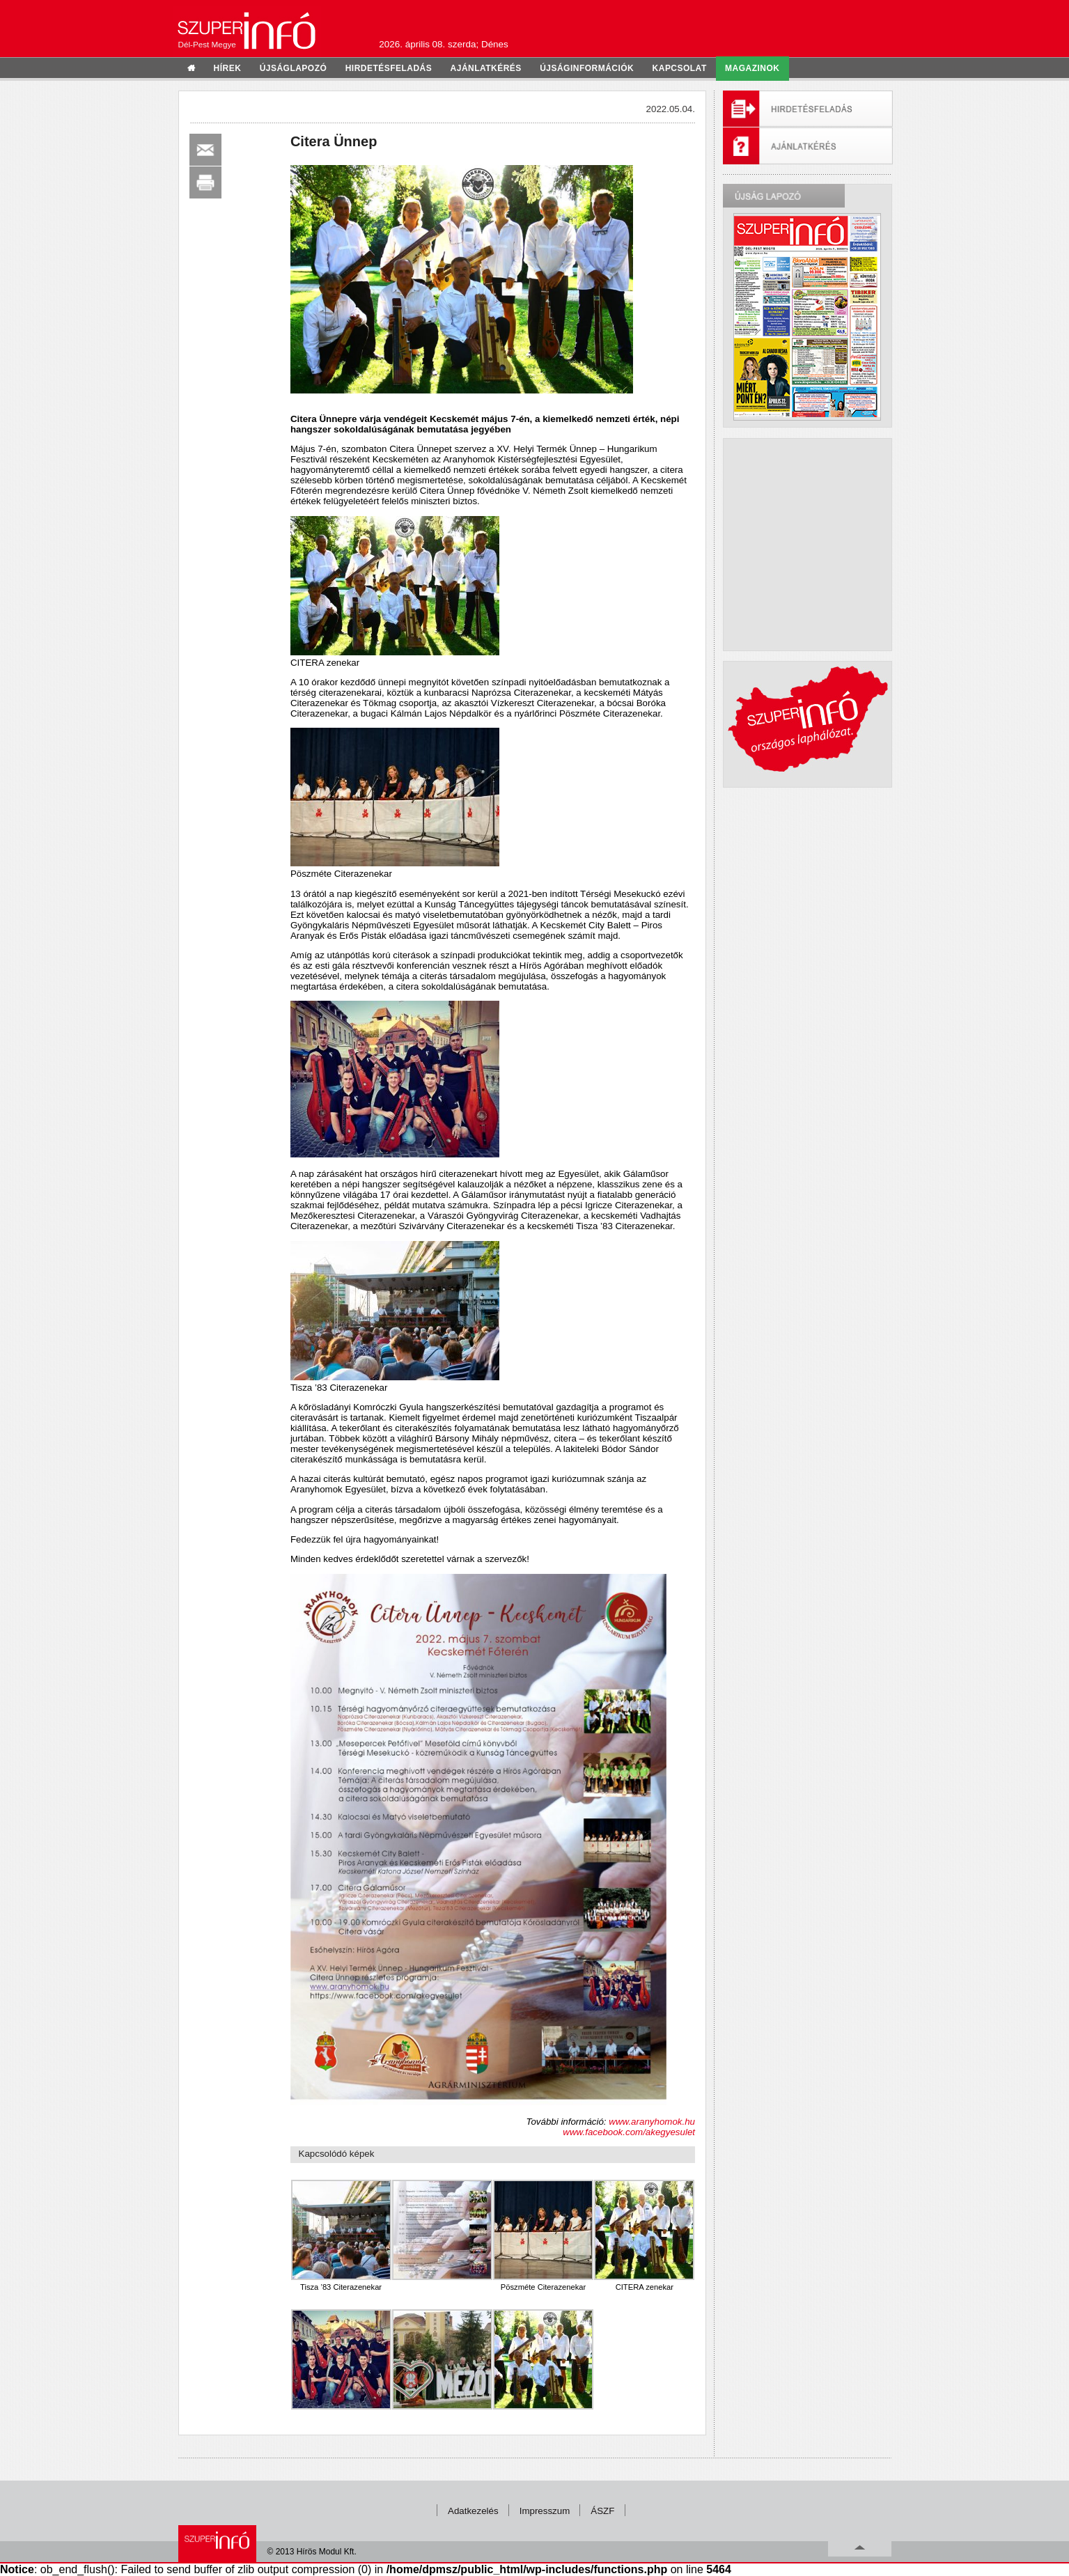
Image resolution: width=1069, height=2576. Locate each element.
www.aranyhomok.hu (652, 2121)
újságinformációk (587, 68)
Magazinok (752, 68)
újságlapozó (293, 68)
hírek (228, 68)
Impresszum (545, 2511)
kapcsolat (680, 68)
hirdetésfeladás (388, 68)
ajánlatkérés (486, 68)
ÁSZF (602, 2511)
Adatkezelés (473, 2511)
